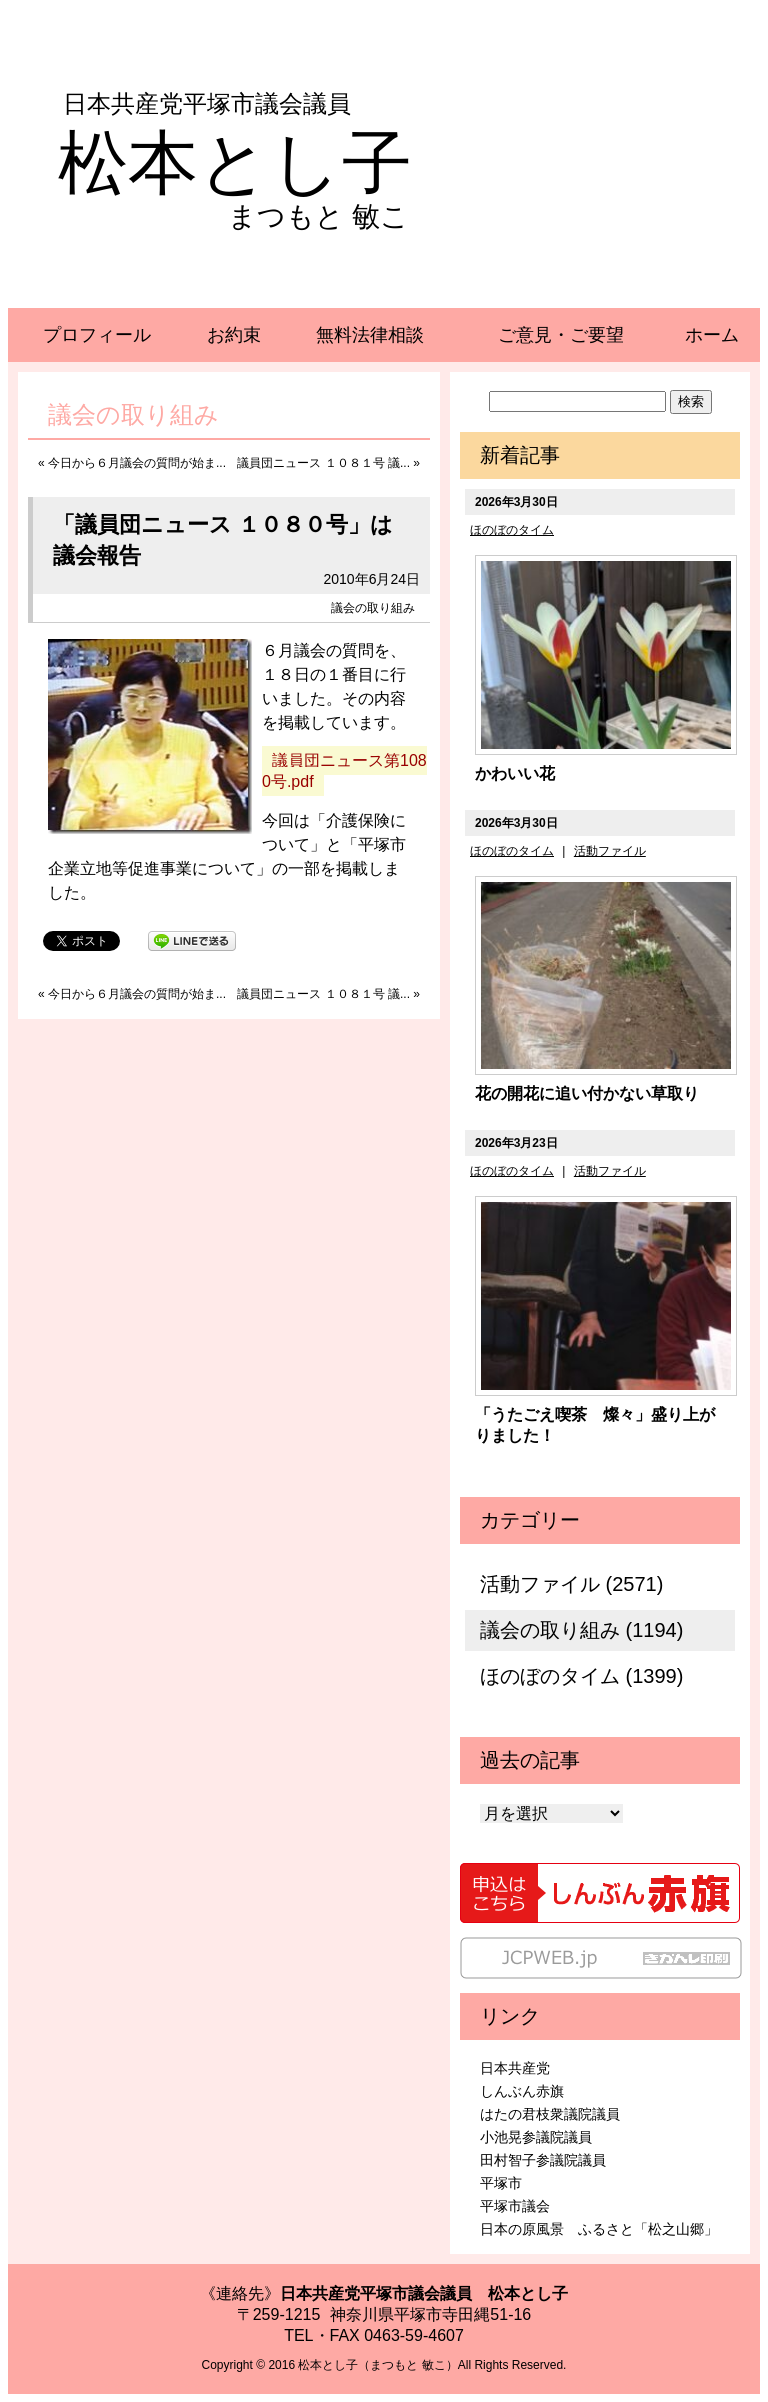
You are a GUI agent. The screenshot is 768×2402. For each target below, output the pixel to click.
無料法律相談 (370, 335)
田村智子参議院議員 (543, 2160)
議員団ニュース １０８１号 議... (323, 463)
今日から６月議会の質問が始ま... (137, 463)
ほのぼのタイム (512, 530)
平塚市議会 (515, 2206)
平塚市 (501, 2183)
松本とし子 (235, 163)
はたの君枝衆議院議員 (550, 2114)
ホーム (712, 335)
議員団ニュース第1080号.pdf (344, 771)
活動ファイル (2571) (571, 1584)
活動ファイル (610, 851)
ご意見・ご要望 (561, 335)
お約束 (234, 335)
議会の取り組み (373, 608)
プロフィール (97, 335)
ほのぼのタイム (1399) (581, 1676)
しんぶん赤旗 (522, 2091)
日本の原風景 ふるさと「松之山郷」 (599, 2229)
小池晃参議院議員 (536, 2137)
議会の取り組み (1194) (581, 1630)
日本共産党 (515, 2068)
